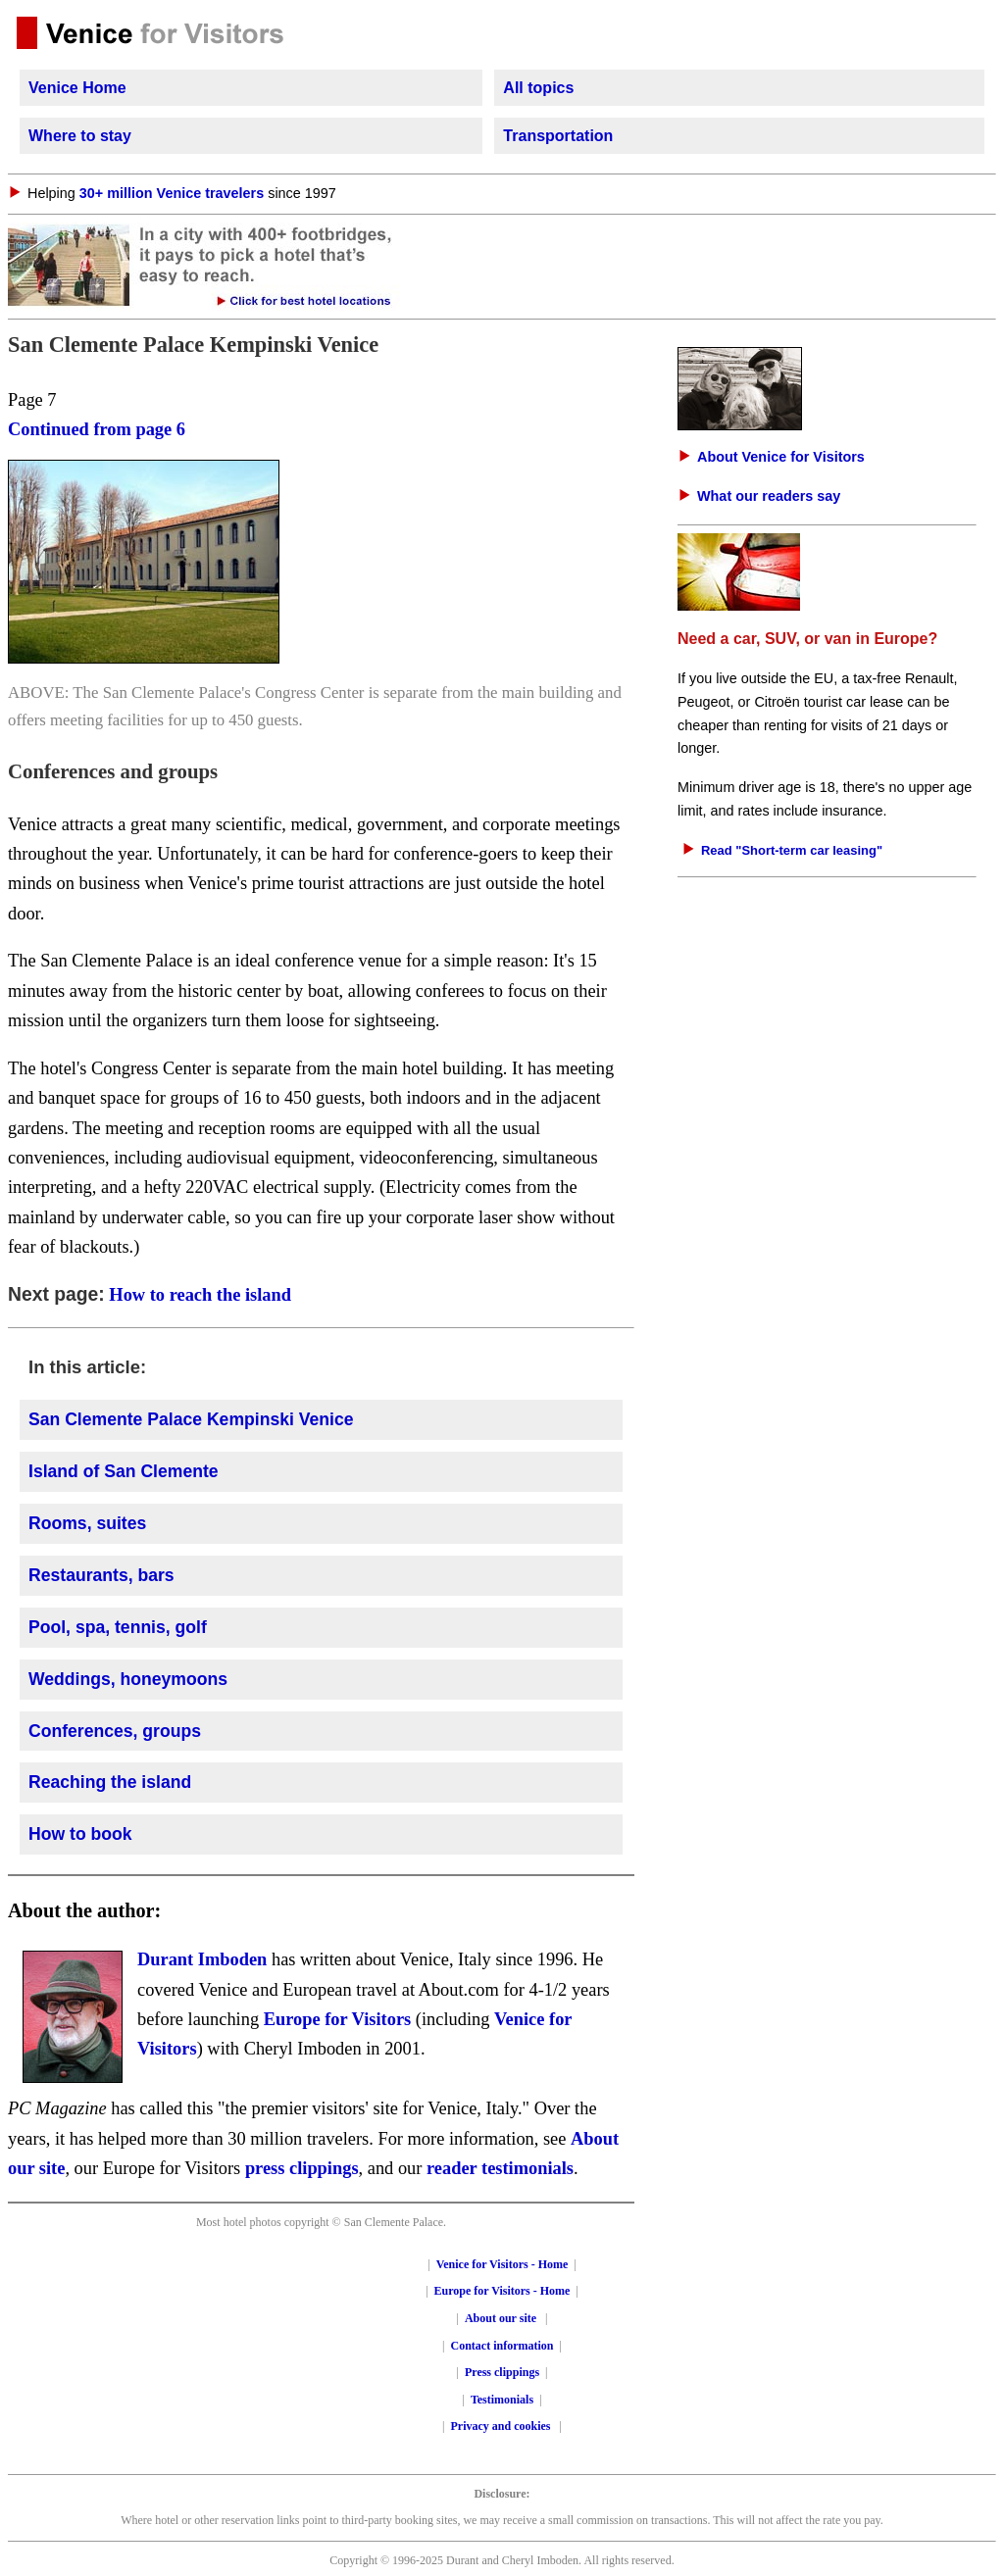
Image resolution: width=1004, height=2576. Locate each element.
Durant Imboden (202, 1959)
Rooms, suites (87, 1523)
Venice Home (77, 87)
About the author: (84, 1910)
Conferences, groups (114, 1731)
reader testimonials (500, 2168)
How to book (80, 1834)
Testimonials (502, 2399)
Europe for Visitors (338, 2019)
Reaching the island (109, 1782)
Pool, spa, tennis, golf (117, 1627)
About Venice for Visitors (781, 457)
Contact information (502, 2346)
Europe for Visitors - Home (502, 2291)
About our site (500, 2318)
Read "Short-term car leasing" (791, 850)
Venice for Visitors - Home (502, 2264)
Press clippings (502, 2372)
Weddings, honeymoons (127, 1679)
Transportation (558, 135)
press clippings (302, 2168)
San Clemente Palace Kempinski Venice (191, 1419)
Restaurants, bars (101, 1575)
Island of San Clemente (123, 1471)
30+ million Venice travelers (171, 193)
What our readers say (768, 496)
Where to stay (79, 135)
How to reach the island (200, 1295)
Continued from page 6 (96, 429)
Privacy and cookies (502, 2426)
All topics (538, 87)
